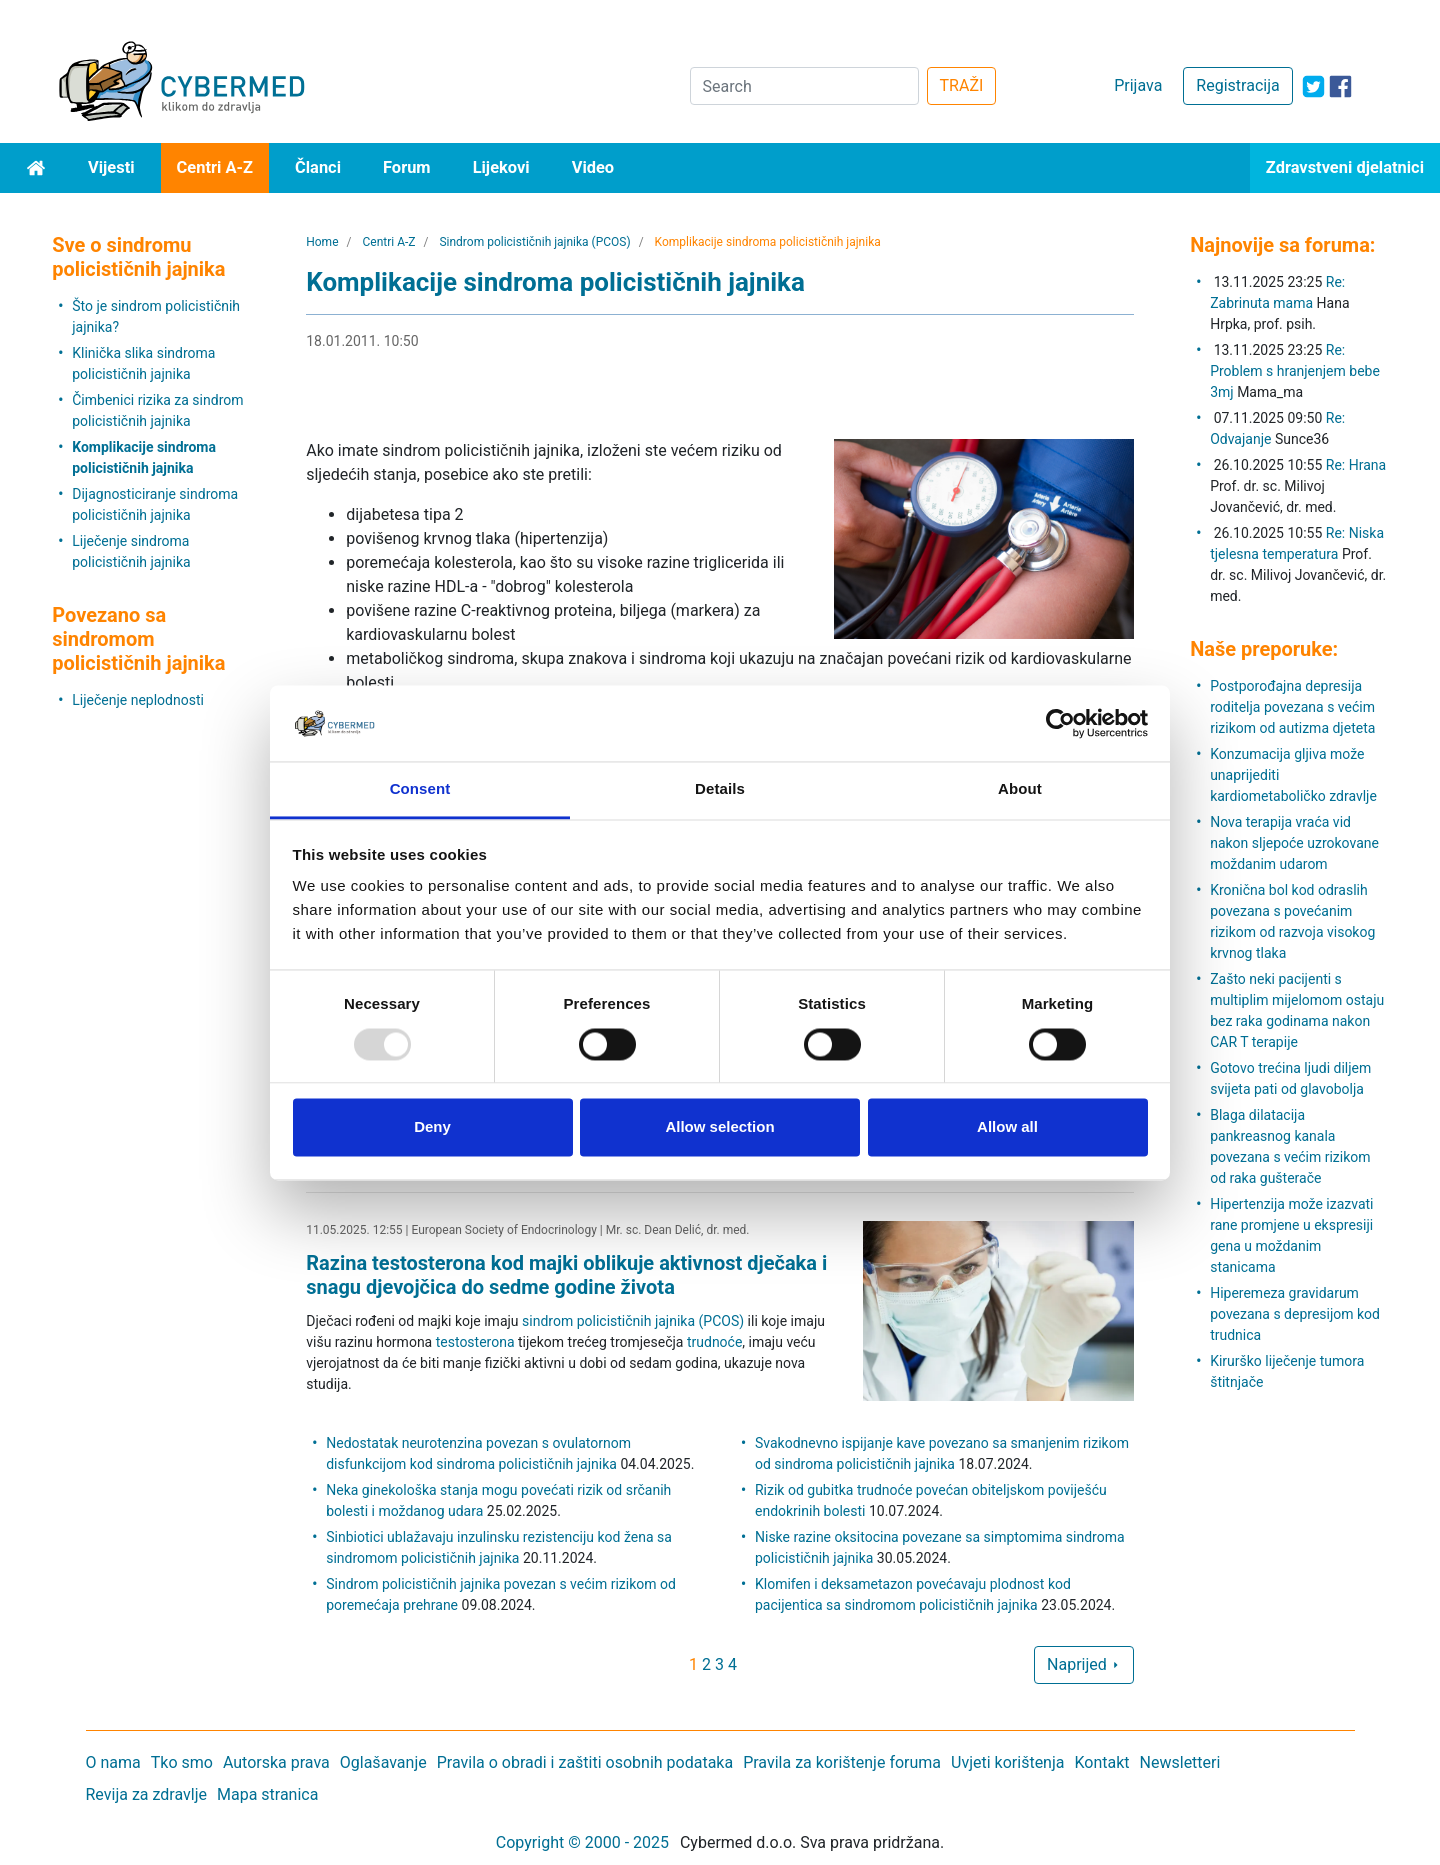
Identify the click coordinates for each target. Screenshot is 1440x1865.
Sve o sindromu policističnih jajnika (138, 257)
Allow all (1007, 1127)
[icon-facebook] (1340, 86)
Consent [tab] (420, 789)
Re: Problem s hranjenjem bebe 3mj (1295, 371)
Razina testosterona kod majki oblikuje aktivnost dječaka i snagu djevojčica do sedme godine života (566, 1275)
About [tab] (1020, 789)
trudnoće (714, 1342)
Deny (432, 1127)
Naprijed (1084, 1664)
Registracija (1237, 85)
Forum (407, 167)
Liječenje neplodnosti (138, 700)
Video (593, 167)
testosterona (475, 1342)
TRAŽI (962, 85)
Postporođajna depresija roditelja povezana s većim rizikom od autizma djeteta (1292, 707)
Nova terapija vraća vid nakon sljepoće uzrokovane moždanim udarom (1294, 843)
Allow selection (719, 1127)
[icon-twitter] (1313, 86)
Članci (318, 167)
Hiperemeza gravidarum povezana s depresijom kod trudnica (1295, 1314)
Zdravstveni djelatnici (1345, 167)
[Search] (804, 86)
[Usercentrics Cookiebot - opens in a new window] (1060, 723)
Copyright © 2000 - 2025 (582, 1842)
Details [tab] (720, 789)
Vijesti (111, 167)
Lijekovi (501, 167)
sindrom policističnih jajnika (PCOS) (633, 1321)
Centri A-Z (215, 167)
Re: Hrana (1356, 465)
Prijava (1138, 85)
